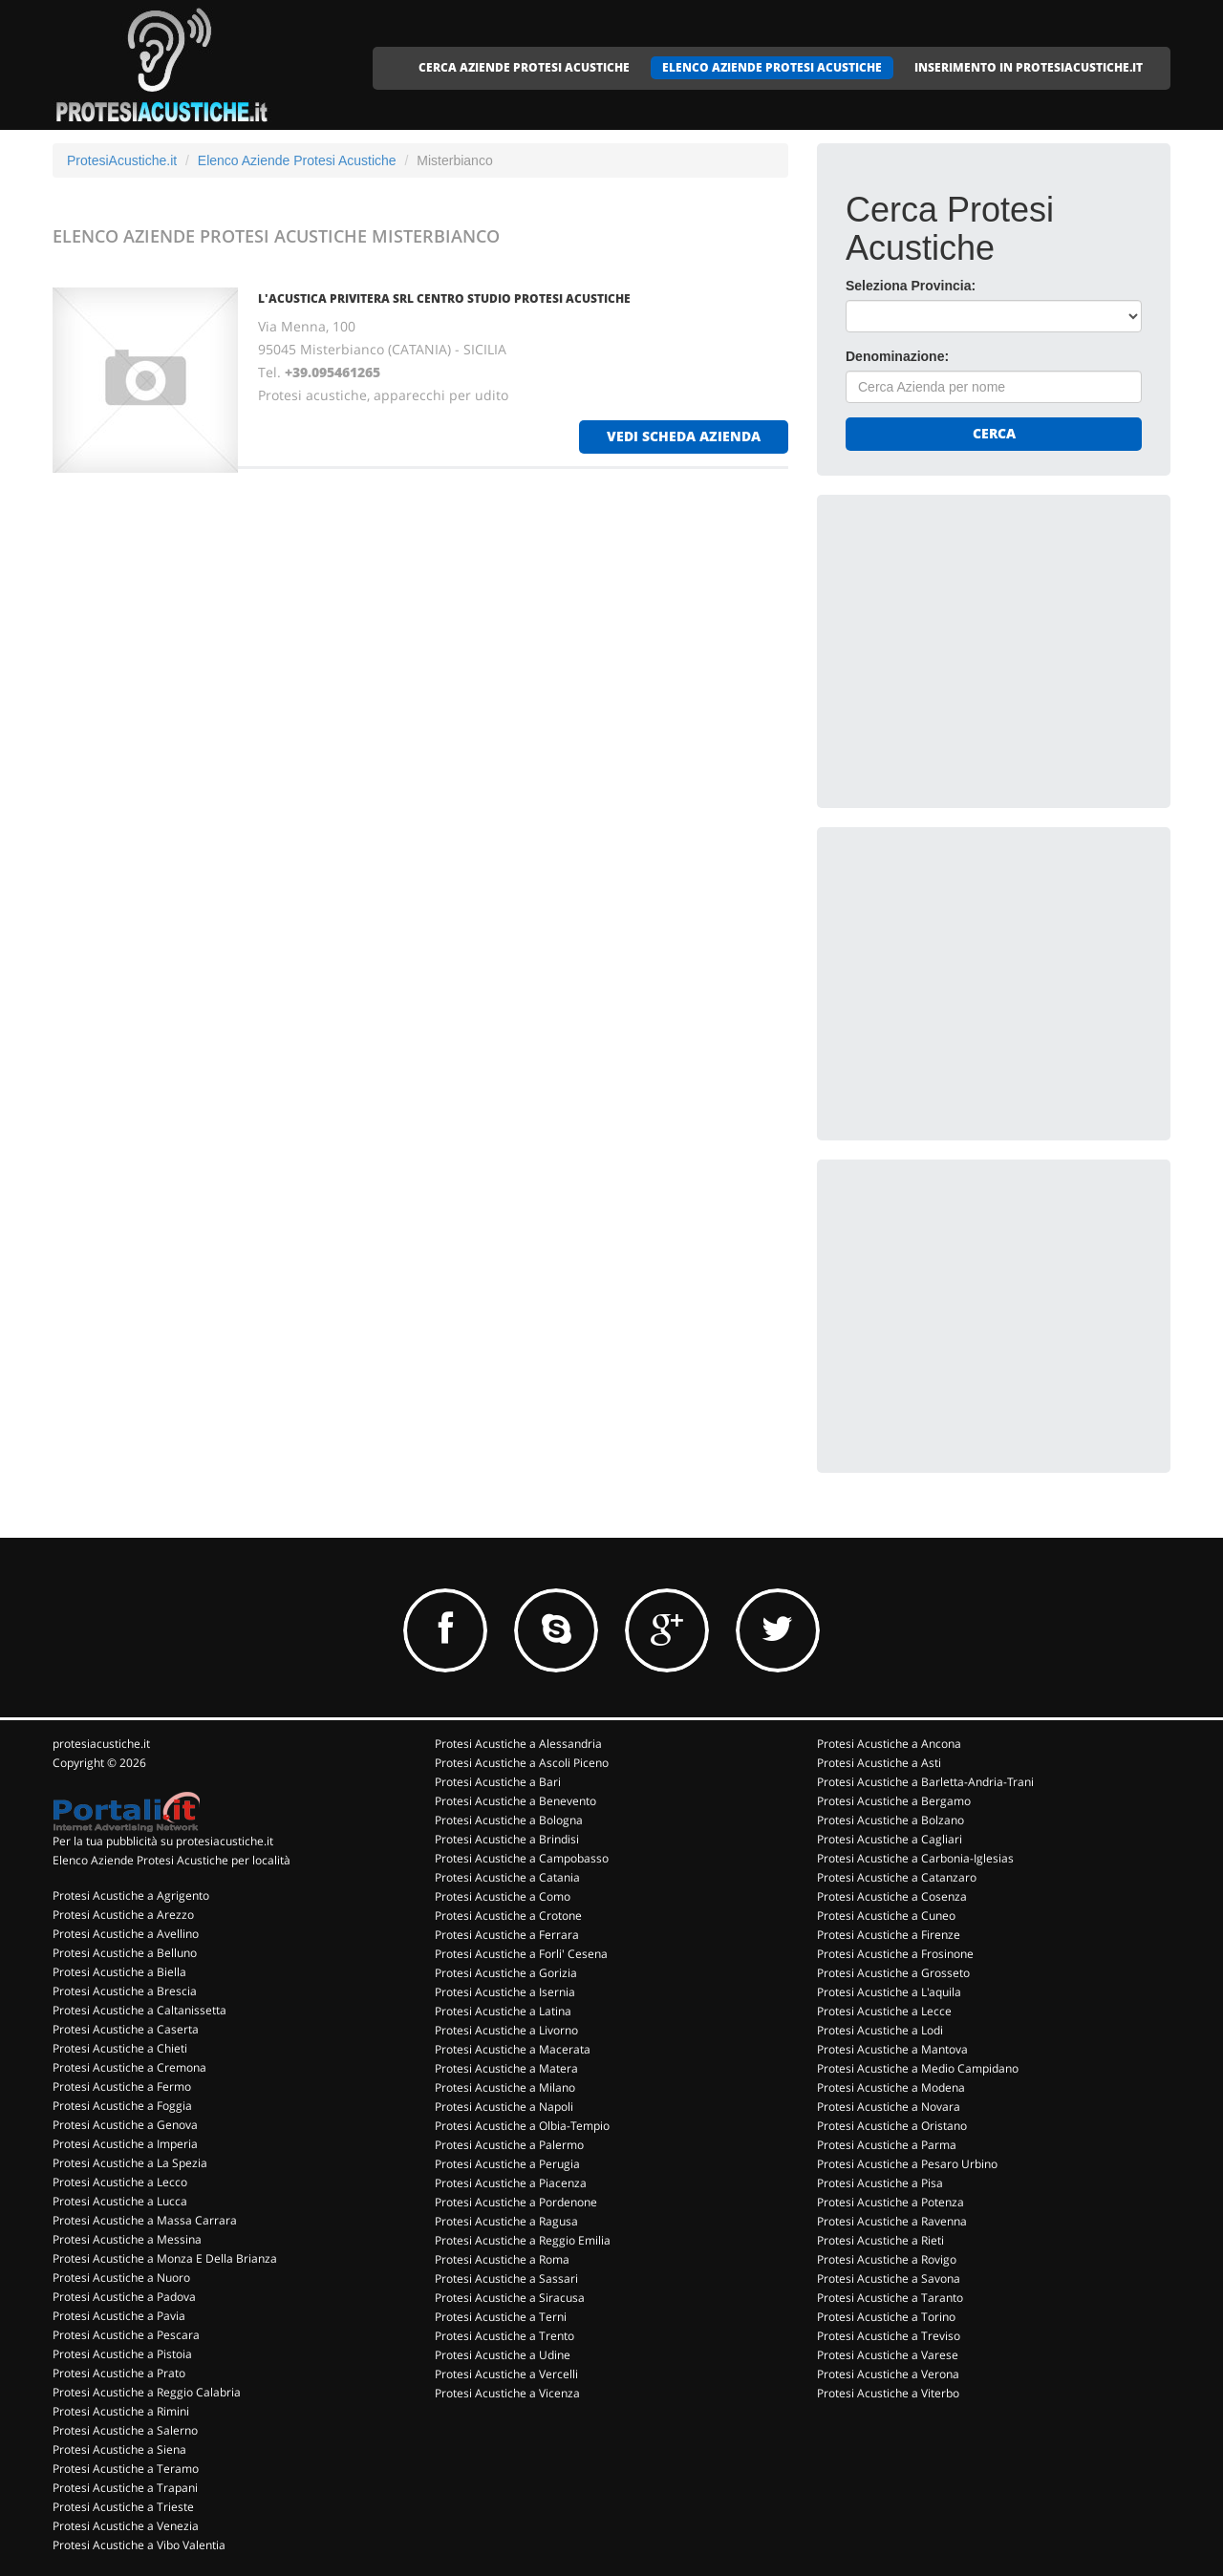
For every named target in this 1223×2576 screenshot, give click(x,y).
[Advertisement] (989, 642)
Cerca (994, 433)
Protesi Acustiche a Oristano (892, 2126)
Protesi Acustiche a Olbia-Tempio (522, 2126)
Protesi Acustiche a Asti (879, 1763)
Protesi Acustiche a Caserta (126, 2029)
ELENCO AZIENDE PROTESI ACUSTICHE (772, 67)
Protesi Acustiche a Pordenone (516, 2202)
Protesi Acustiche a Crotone (508, 1915)
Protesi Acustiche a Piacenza (511, 2183)
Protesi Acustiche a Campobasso (522, 1858)
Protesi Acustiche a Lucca (120, 2201)
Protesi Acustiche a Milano (505, 2087)
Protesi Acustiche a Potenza (890, 2202)
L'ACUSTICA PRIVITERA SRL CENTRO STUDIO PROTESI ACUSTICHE (444, 298)
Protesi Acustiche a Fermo (122, 2086)
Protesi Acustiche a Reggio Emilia (523, 2240)
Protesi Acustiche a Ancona (889, 1743)
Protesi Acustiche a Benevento (515, 1801)
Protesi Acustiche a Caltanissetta (139, 2010)
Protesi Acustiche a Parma (886, 2145)
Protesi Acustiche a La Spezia (130, 2163)
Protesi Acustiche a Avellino (126, 1934)
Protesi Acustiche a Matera (506, 2068)
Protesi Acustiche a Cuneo (886, 1915)
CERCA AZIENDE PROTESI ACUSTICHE (524, 67)
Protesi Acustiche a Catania (507, 1877)
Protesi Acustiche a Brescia (125, 1991)
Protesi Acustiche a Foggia (122, 2105)
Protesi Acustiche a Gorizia (506, 1973)
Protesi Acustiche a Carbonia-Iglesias (915, 1858)
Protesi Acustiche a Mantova (892, 2049)
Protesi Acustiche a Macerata (512, 2049)
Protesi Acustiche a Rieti (880, 2240)
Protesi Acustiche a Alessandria (518, 1743)
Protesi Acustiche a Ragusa (506, 2221)
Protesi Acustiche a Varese (887, 2355)
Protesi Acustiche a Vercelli (506, 2374)
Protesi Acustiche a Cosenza (892, 1896)
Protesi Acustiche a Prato (119, 2373)
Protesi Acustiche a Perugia (507, 2164)
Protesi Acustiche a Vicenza (507, 2393)
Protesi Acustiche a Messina (127, 2239)
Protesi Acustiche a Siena (119, 2449)
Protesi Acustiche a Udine (502, 2355)
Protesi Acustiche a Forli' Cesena (521, 1954)
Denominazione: (897, 356)
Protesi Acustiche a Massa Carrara (145, 2220)
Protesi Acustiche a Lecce (884, 2011)
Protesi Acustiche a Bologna (509, 1820)
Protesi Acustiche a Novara (888, 2106)
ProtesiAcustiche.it (122, 160)
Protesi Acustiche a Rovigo (886, 2259)
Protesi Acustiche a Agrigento (131, 1895)
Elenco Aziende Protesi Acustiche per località (171, 1860)
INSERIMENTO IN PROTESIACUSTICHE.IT (1028, 67)
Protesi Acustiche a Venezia (126, 2526)
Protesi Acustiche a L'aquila (889, 1992)
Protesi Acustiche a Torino (886, 2317)
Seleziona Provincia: (911, 285)
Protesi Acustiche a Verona (888, 2374)
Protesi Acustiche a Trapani (125, 2488)
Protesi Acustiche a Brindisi (507, 1839)
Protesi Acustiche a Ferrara (507, 1935)
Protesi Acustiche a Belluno (125, 1953)
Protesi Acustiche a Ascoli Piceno (522, 1763)
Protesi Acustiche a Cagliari (889, 1839)
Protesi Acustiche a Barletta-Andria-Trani (925, 1782)
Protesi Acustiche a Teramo (126, 2468)
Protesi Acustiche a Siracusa (510, 2297)
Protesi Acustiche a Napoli (504, 2106)
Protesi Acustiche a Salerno (125, 2430)
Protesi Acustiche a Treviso (888, 2336)
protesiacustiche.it (101, 1743)
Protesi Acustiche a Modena (891, 2087)
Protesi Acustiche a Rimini (121, 2411)
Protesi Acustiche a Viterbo (888, 2393)
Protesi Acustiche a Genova (125, 2125)
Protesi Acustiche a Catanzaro (896, 1877)
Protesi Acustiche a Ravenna (892, 2221)
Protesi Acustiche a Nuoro (121, 2277)
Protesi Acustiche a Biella (119, 1972)
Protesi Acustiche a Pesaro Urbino (907, 2164)
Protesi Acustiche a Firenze (888, 1935)
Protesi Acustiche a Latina (503, 2011)
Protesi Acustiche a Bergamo (894, 1801)
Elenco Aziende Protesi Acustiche (297, 160)
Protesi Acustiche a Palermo (509, 2145)
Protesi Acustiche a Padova (124, 2297)
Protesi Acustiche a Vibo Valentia (139, 2545)
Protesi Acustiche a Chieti (120, 2048)
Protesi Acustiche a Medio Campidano (918, 2068)
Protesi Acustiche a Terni (501, 2317)
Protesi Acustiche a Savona (888, 2278)
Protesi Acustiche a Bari (498, 1782)
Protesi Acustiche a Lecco (120, 2182)
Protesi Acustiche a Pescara (126, 2335)
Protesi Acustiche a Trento (504, 2336)
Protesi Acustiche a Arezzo (123, 1914)
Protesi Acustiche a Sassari (506, 2278)
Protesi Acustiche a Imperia (125, 2144)
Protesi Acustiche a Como (502, 1896)
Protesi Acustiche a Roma (502, 2259)
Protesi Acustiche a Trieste (123, 2507)
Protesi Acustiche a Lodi (880, 2030)
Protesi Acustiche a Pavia (119, 2316)
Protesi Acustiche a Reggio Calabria (147, 2392)
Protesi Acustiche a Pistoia (122, 2354)
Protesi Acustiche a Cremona (129, 2067)
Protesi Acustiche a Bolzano (890, 1820)
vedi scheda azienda (684, 436)
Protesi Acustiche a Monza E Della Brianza (165, 2258)
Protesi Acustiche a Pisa (880, 2183)
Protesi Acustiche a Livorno (506, 2030)
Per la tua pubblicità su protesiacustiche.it (163, 1841)
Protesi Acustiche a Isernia (505, 1992)
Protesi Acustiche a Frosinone (895, 1954)
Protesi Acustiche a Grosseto (893, 1973)
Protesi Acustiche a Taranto (890, 2297)
